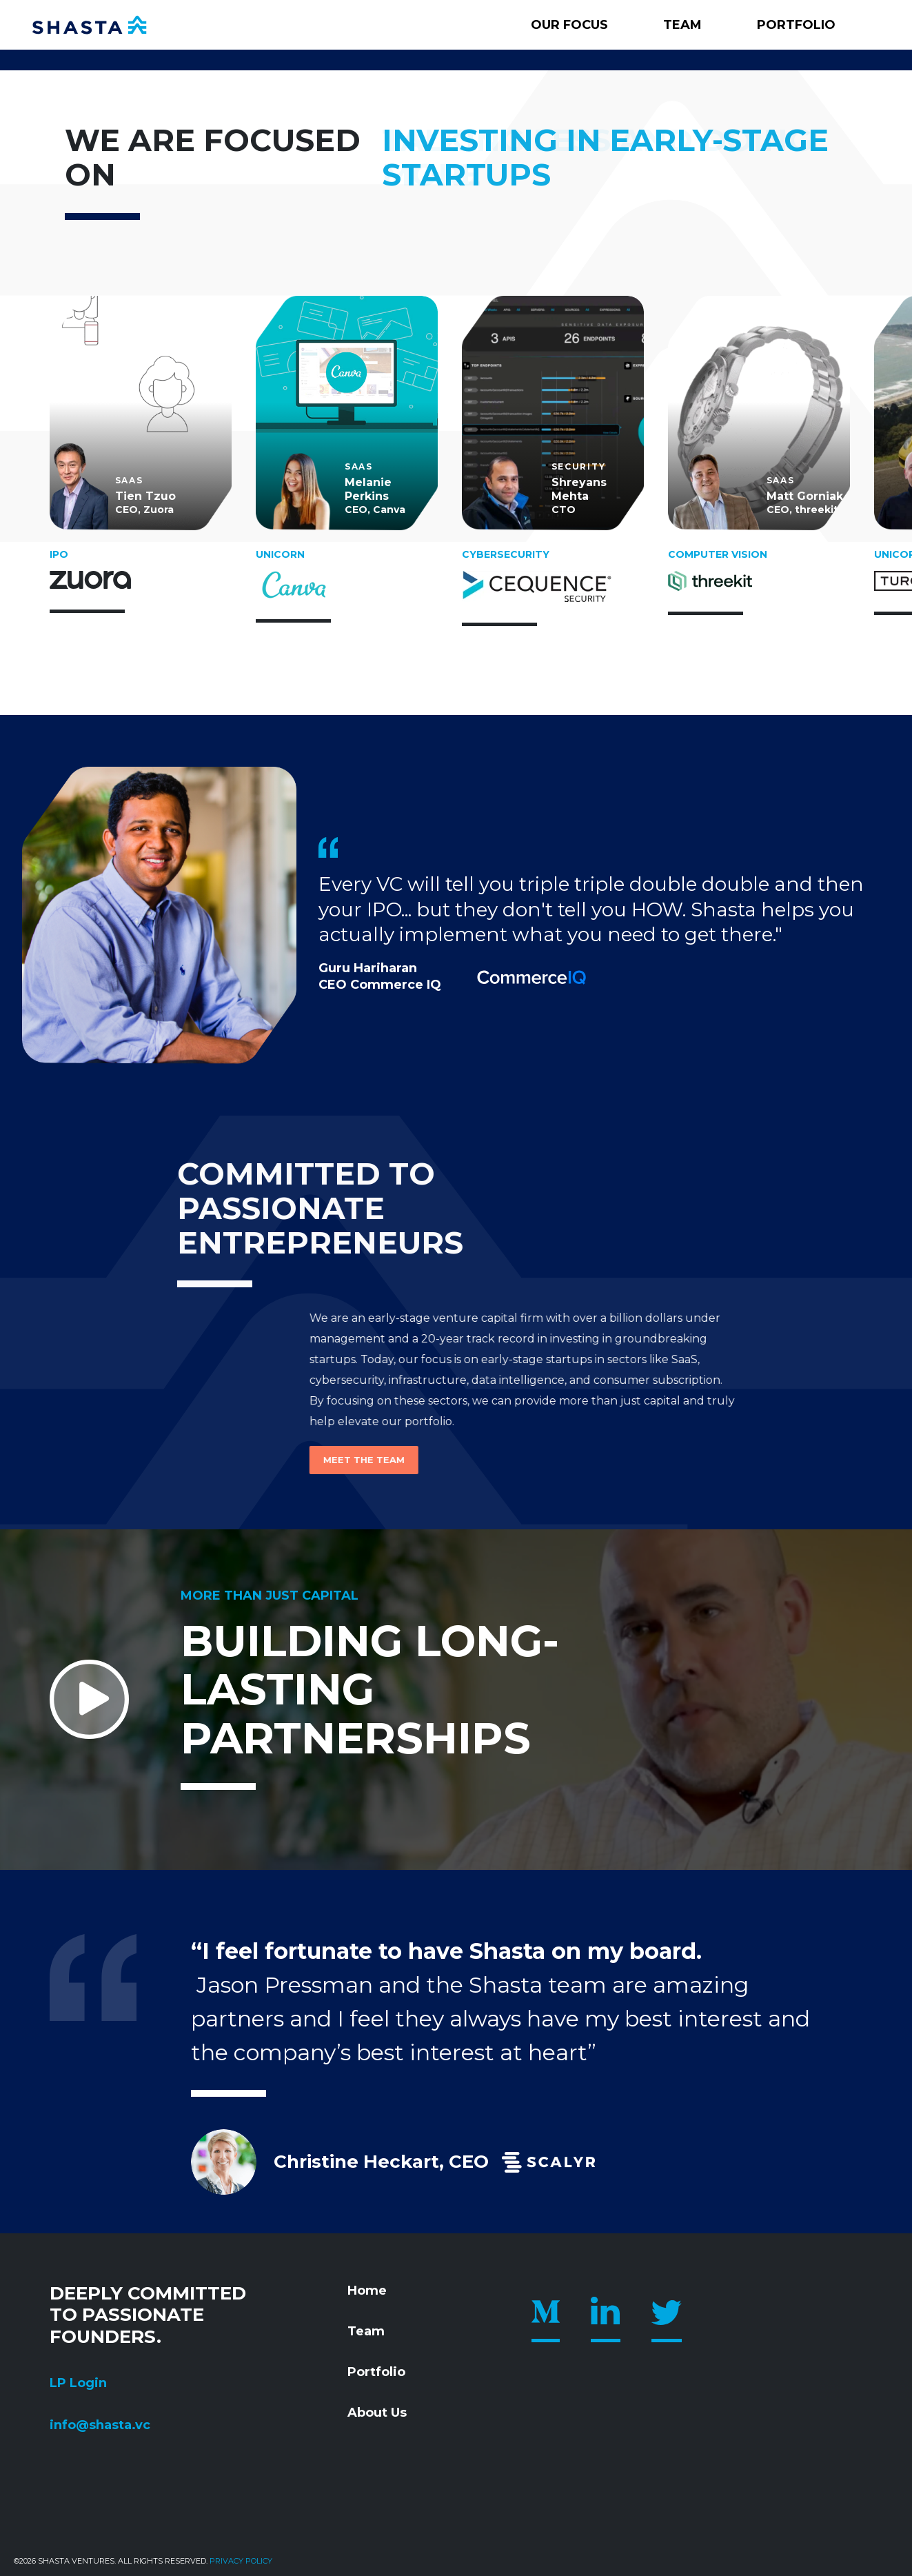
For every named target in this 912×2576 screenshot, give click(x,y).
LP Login (78, 2383)
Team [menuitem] (366, 2331)
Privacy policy (241, 2561)
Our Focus (569, 24)
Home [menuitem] (367, 2290)
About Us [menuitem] (377, 2412)
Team (682, 24)
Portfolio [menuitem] (376, 2371)
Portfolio (796, 24)
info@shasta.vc (100, 2425)
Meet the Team (189, 1459)
